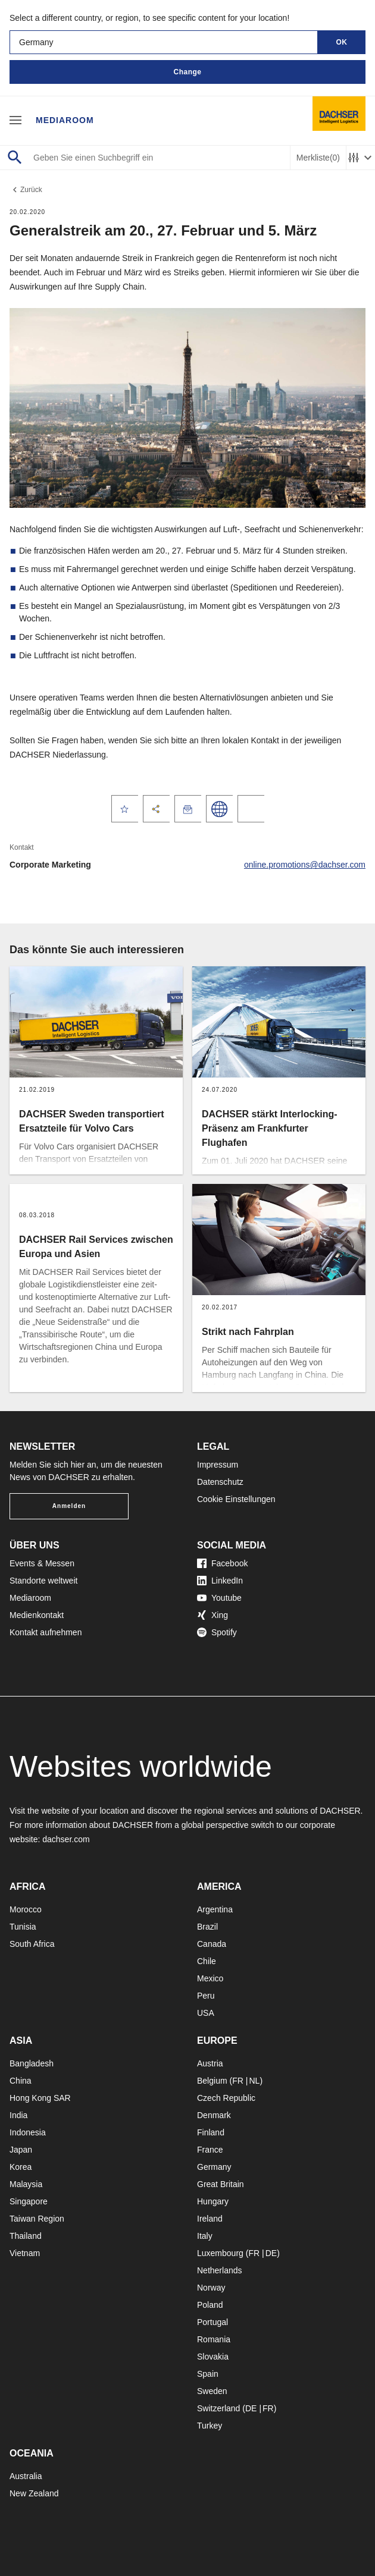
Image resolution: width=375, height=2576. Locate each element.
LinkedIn (220, 1580)
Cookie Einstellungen (236, 1499)
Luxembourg (220, 2253)
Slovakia (213, 2356)
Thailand (26, 2236)
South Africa (32, 1944)
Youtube (219, 1598)
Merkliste (318, 158)
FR (237, 2080)
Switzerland (218, 2408)
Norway (211, 2287)
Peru (206, 1995)
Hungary (213, 2201)
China (21, 2080)
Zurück (26, 189)
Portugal (212, 2322)
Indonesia (28, 2132)
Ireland (210, 2218)
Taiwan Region (37, 2218)
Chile (206, 1961)
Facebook (222, 1563)
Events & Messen (42, 1563)
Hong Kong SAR (40, 2098)
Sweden (212, 2391)
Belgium (212, 2080)
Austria (210, 2063)
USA (205, 2013)
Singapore (29, 2201)
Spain (207, 2374)
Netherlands (219, 2270)
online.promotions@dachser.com (304, 864)
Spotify (217, 1632)
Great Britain (220, 2184)
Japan (21, 2149)
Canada (211, 1944)
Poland (210, 2305)
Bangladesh (32, 2063)
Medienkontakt (37, 1615)
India (18, 2115)
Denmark (214, 2115)
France (210, 2149)
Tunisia (23, 1926)
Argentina (215, 1909)
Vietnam (25, 2253)
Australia (26, 2476)
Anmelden (69, 1506)
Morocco (26, 1909)
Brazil (207, 1926)
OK (342, 42)
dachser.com (65, 1839)
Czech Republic (226, 2098)
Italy (204, 2236)
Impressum (217, 1464)
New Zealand (34, 2493)
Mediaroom (65, 120)
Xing (212, 1615)
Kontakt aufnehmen (46, 1632)
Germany (214, 2167)
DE (271, 2253)
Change (187, 72)
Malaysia (26, 2184)
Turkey (209, 2425)
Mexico (210, 1978)
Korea (21, 2167)
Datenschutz (220, 1482)
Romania (213, 2339)
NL (254, 2080)
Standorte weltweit (43, 1580)
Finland (210, 2132)
